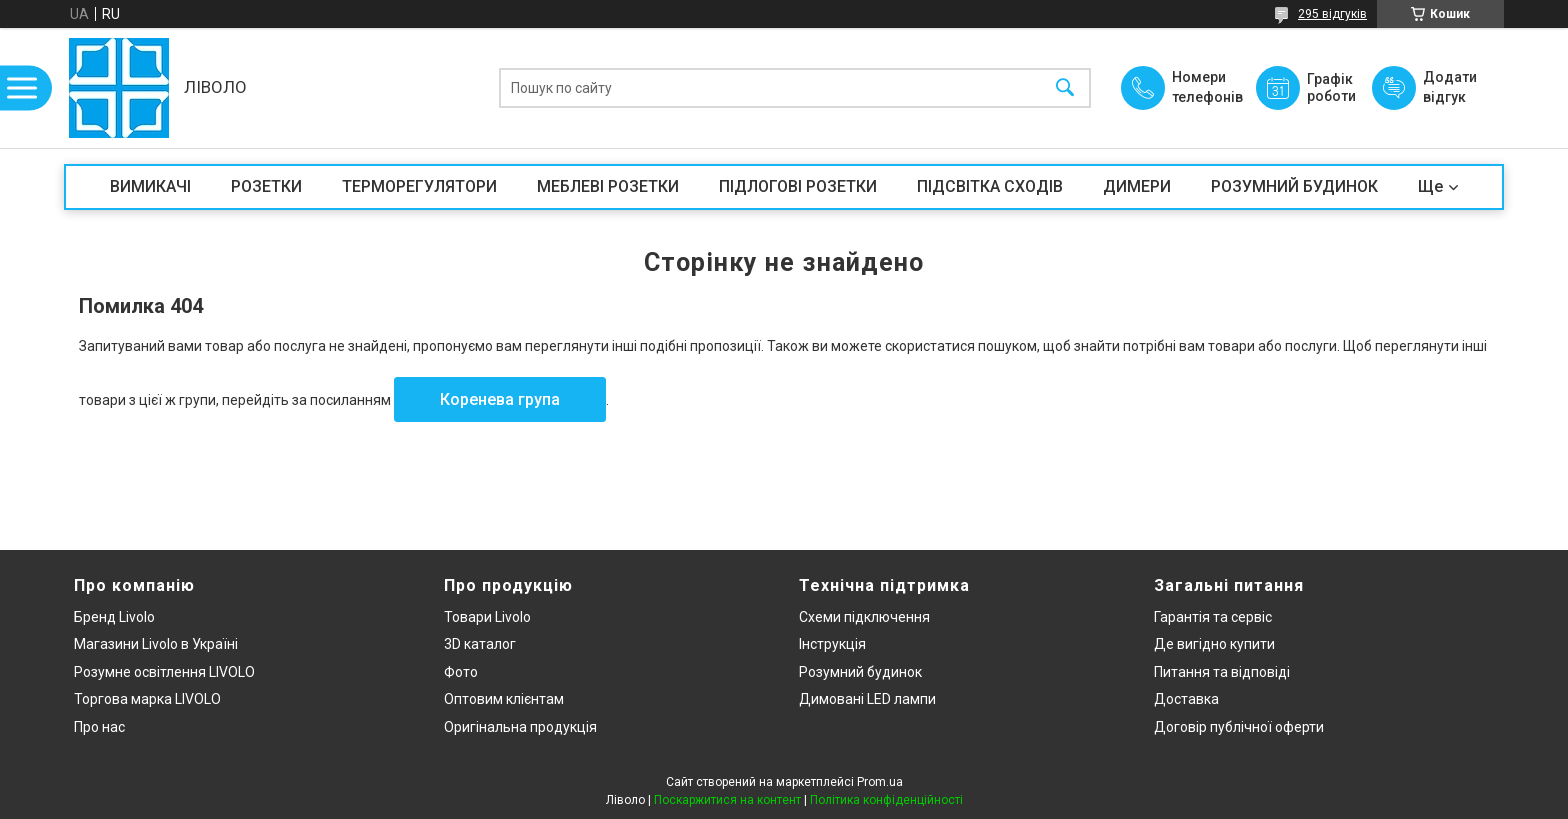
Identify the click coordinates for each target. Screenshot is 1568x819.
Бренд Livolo (114, 617)
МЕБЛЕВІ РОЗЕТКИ (608, 186)
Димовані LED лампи (867, 699)
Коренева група (500, 399)
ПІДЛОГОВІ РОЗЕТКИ (798, 186)
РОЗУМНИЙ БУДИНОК (1294, 186)
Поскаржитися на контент (727, 800)
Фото (461, 672)
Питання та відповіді (1222, 672)
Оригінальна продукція (520, 727)
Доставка (1186, 699)
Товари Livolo (487, 617)
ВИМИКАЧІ (150, 186)
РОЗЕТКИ (266, 186)
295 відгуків (1332, 14)
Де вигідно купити (1214, 644)
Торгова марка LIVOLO (147, 699)
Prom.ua (880, 782)
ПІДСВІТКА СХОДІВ (990, 186)
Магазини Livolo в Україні (156, 644)
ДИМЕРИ (1137, 186)
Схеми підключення (864, 617)
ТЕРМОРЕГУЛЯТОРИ (419, 186)
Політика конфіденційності (886, 800)
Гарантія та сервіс (1213, 617)
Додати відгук (1450, 87)
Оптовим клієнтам (504, 699)
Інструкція (832, 644)
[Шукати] (1065, 88)
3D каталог (480, 644)
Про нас (99, 727)
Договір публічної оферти (1239, 727)
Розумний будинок (860, 672)
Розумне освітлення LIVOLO (164, 672)
